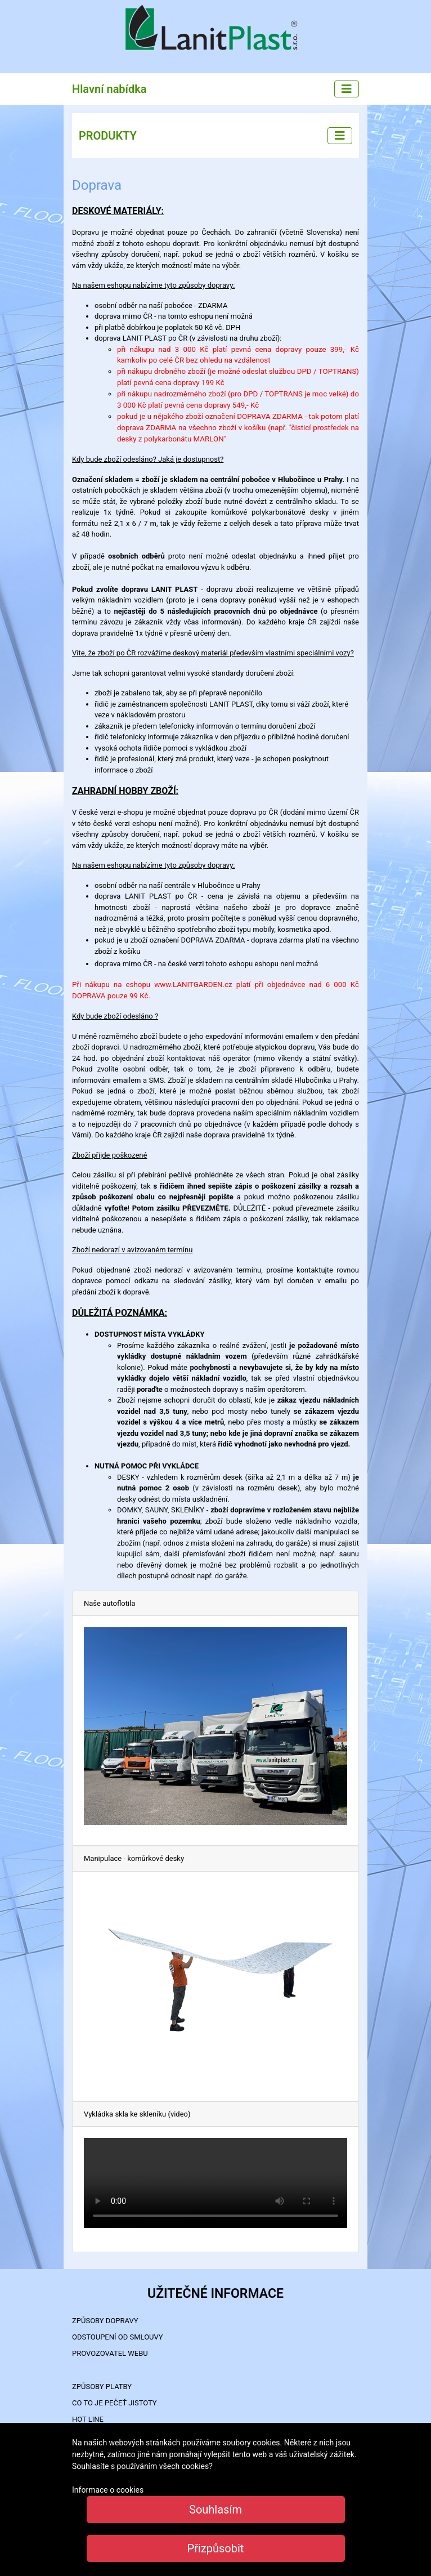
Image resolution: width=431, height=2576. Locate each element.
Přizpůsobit (215, 2548)
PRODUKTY (108, 135)
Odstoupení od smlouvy (117, 2337)
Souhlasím (215, 2509)
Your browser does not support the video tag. (215, 2183)
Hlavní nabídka (109, 89)
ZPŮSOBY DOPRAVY (105, 2320)
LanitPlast (215, 29)
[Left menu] (339, 135)
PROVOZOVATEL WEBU (110, 2353)
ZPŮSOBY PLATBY (102, 2386)
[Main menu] (346, 89)
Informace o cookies (107, 2489)
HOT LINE (88, 2419)
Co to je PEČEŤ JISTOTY (114, 2403)
